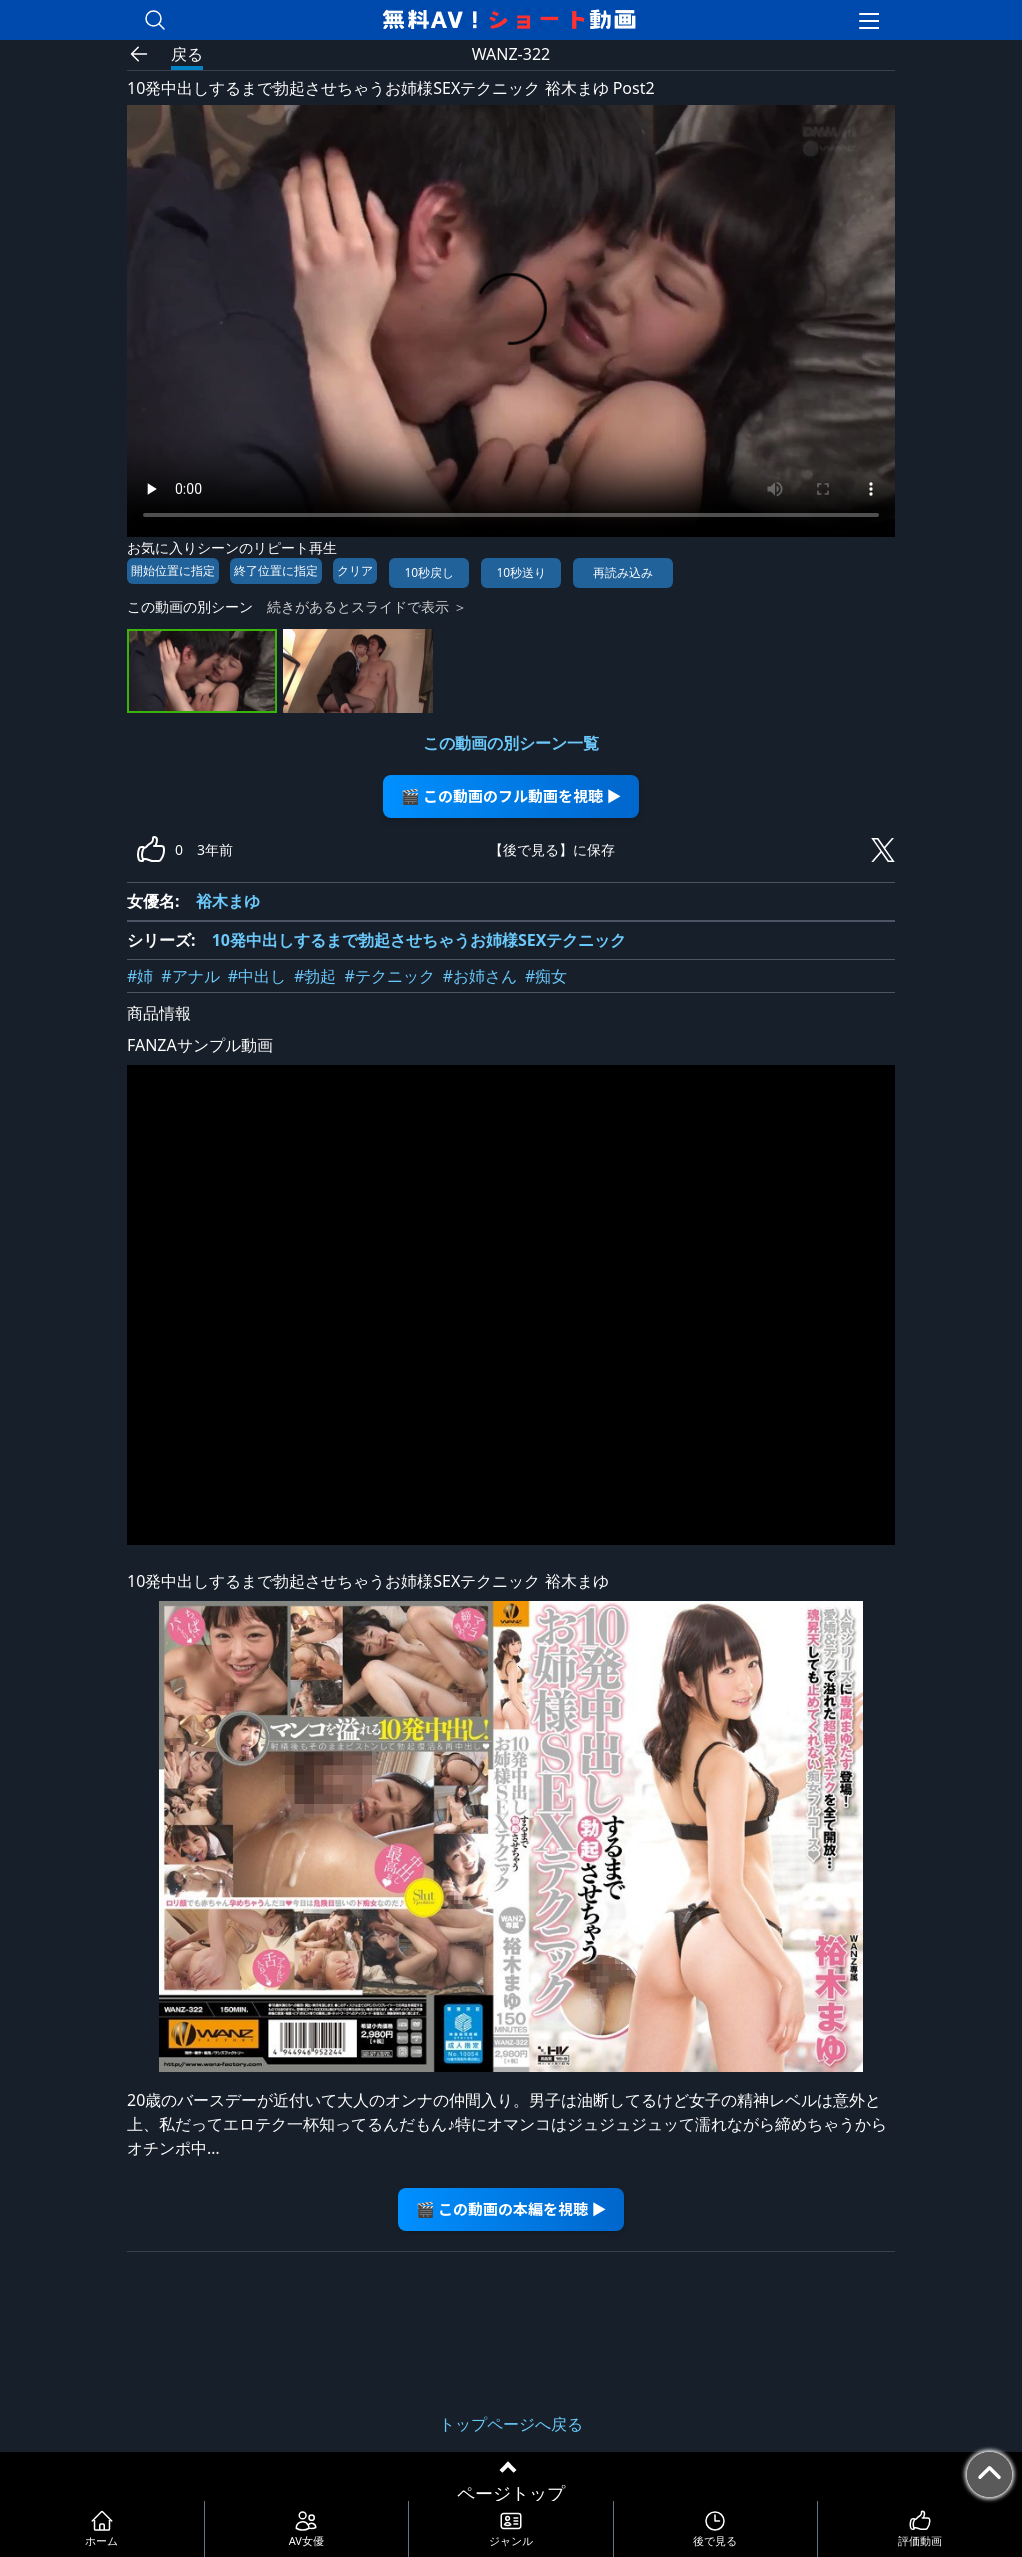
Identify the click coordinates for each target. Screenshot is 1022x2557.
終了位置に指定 (276, 570)
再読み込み (623, 572)
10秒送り (521, 572)
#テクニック (389, 976)
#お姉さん (480, 976)
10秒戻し (429, 572)
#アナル (190, 976)
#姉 (140, 976)
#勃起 (315, 976)
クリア (355, 570)
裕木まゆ (228, 901)
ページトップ (511, 2493)
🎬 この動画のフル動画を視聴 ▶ (511, 795)
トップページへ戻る (511, 2424)
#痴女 (546, 976)
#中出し (257, 976)
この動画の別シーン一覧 (511, 743)
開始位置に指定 (173, 570)
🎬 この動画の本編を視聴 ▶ (511, 2208)
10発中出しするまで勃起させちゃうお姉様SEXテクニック (419, 940)
